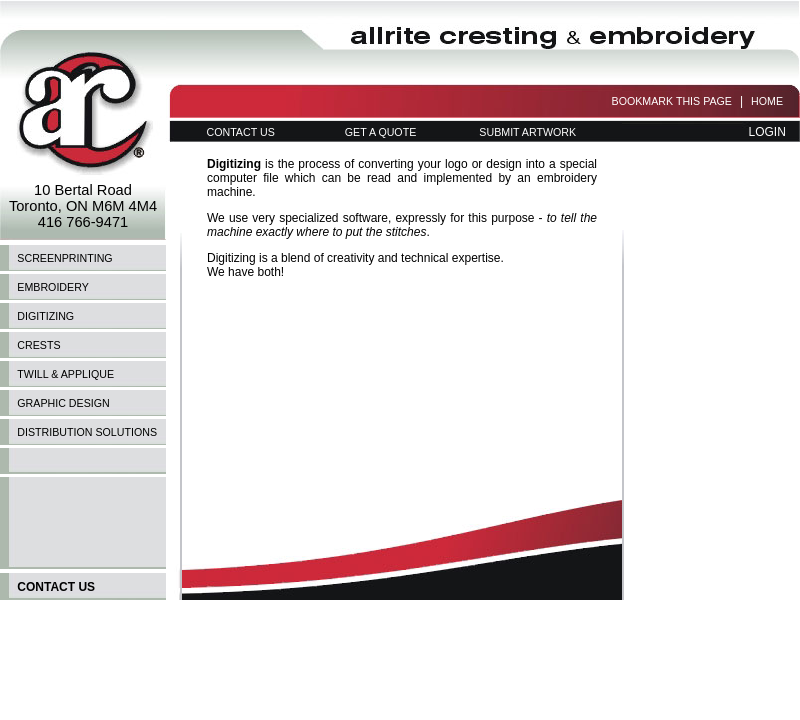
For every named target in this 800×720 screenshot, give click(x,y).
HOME (767, 101)
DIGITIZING (45, 316)
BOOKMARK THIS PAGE (672, 101)
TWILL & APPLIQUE (65, 374)
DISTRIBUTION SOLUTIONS (87, 432)
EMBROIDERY (52, 287)
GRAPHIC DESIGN (63, 403)
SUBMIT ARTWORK (527, 132)
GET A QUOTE (380, 132)
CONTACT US (240, 132)
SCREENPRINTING (64, 258)
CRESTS (38, 345)
